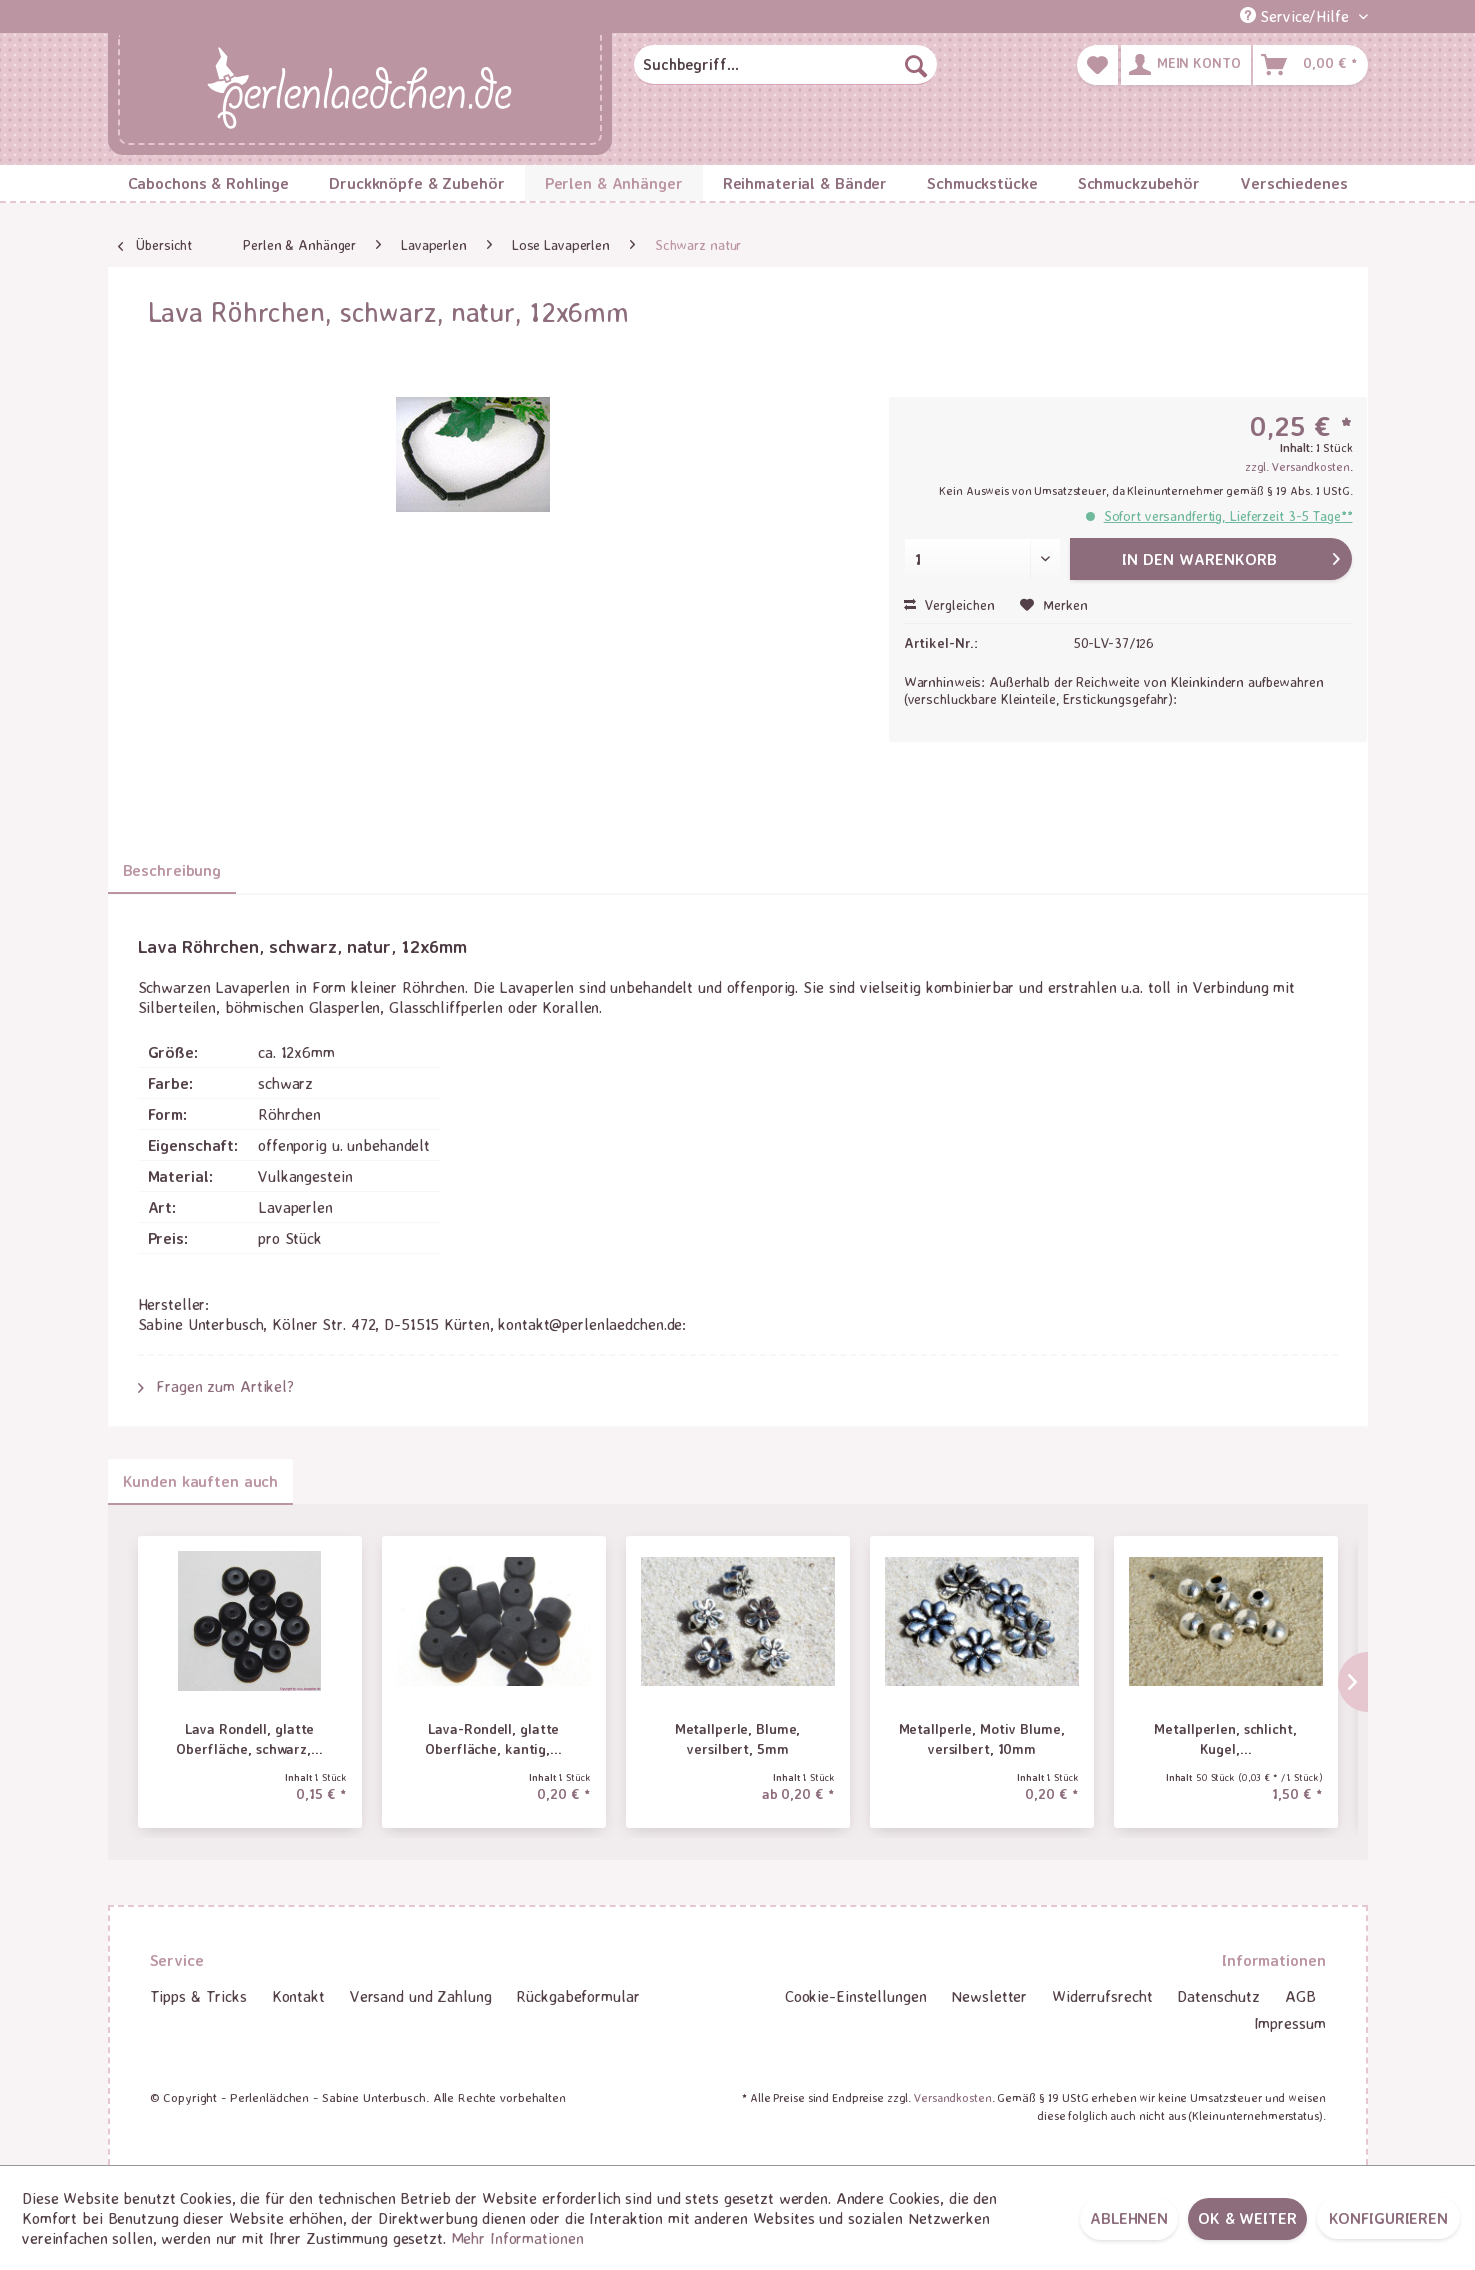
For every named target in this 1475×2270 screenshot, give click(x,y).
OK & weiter (1247, 2218)
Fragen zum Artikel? (216, 1386)
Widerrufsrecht (1102, 1996)
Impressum (1290, 2023)
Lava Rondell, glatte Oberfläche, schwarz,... (249, 1738)
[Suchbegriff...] (785, 65)
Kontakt (298, 1996)
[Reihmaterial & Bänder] (805, 183)
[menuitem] (785, 65)
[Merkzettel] (1097, 65)
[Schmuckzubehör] (1139, 183)
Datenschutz (1218, 1996)
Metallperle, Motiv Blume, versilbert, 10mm (982, 1738)
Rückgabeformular (577, 1996)
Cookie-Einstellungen (856, 1996)
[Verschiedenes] (1293, 183)
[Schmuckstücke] (982, 183)
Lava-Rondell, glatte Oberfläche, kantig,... (493, 1738)
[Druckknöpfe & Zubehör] (417, 183)
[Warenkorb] (1310, 65)
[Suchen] (916, 65)
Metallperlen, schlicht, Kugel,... (1225, 1738)
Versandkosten (952, 2097)
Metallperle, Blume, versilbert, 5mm (738, 1738)
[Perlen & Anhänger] (614, 183)
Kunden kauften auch (201, 1481)
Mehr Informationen (517, 2238)
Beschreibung (172, 870)
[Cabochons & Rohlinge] (209, 183)
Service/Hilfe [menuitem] (1297, 16)
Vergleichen (949, 604)
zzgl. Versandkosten (1297, 466)
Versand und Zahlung (421, 1996)
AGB (1300, 1996)
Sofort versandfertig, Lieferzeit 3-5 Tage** (1228, 515)
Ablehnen (1129, 2218)
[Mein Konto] (1186, 65)
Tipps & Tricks (198, 1996)
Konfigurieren (1388, 2218)
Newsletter (989, 1996)
